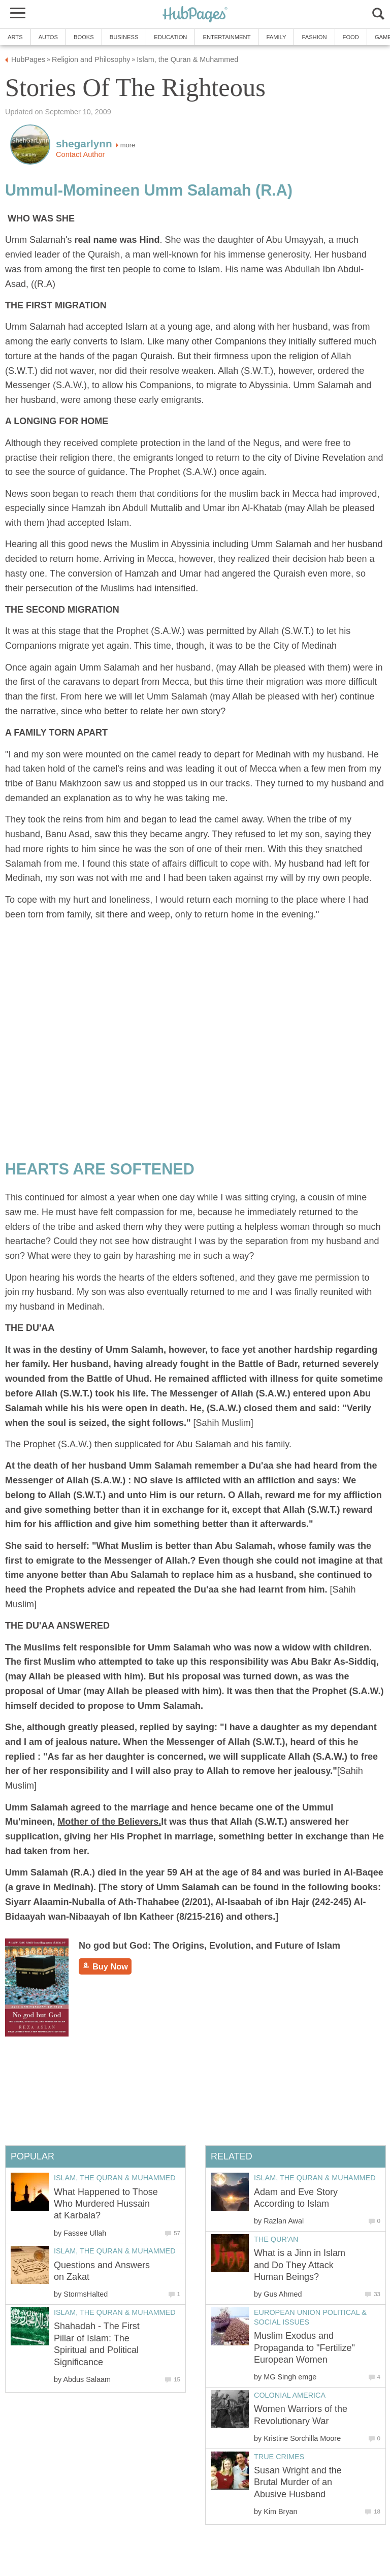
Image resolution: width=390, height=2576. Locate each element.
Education (170, 37)
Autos (48, 37)
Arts (15, 37)
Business (124, 37)
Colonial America (290, 2395)
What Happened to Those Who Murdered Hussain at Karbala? (106, 2204)
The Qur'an (276, 2239)
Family (276, 37)
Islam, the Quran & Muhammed (315, 2178)
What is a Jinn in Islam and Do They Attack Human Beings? (299, 2265)
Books (84, 37)
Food (351, 37)
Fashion (314, 37)
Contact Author (80, 154)
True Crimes (279, 2457)
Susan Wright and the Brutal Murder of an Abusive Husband (298, 2482)
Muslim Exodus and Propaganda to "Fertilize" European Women (304, 2348)
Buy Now (105, 1966)
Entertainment (226, 37)
